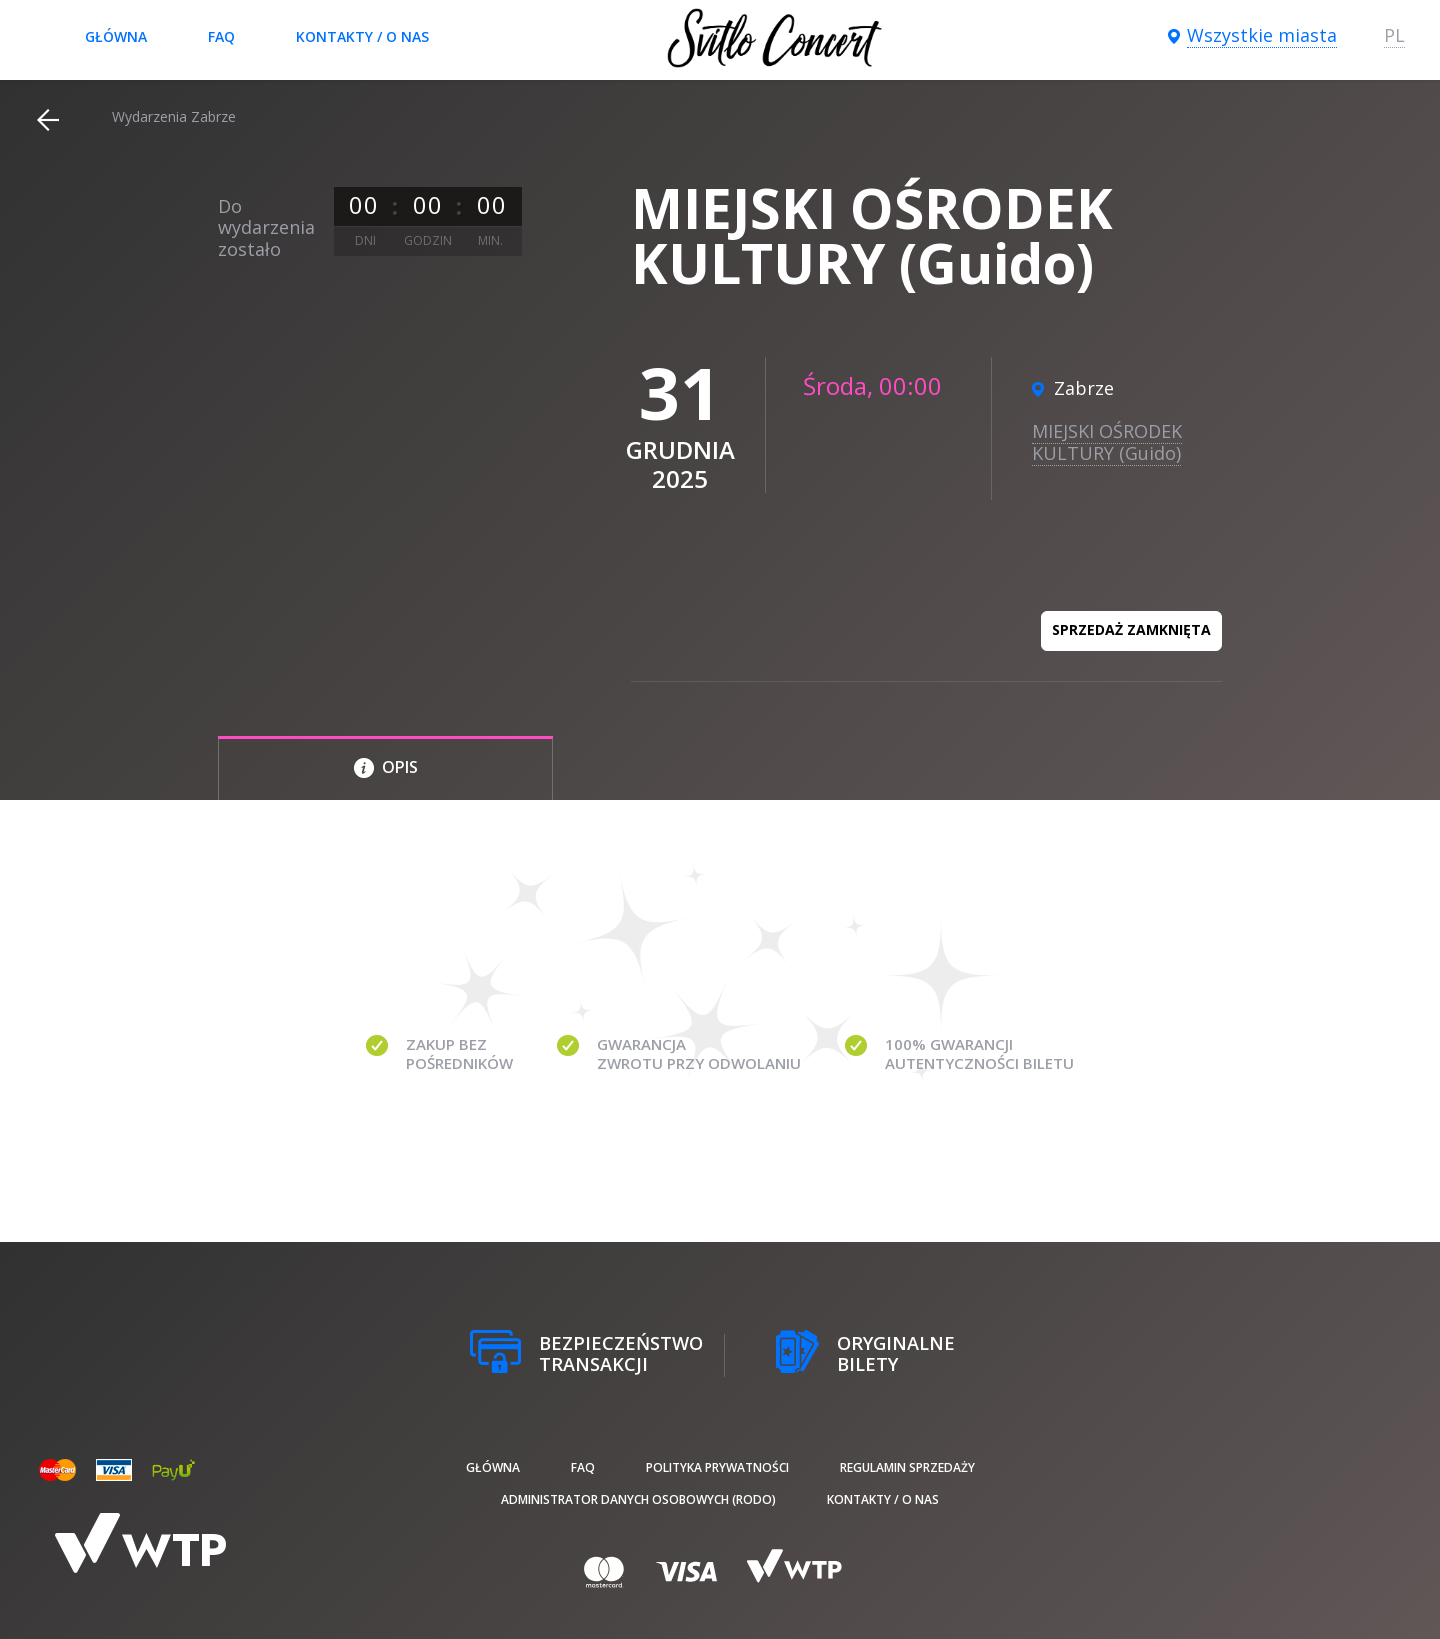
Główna (116, 36)
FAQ (221, 36)
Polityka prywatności (717, 1467)
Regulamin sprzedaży (907, 1467)
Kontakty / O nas (362, 36)
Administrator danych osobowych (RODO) (638, 1499)
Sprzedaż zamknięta (1131, 629)
